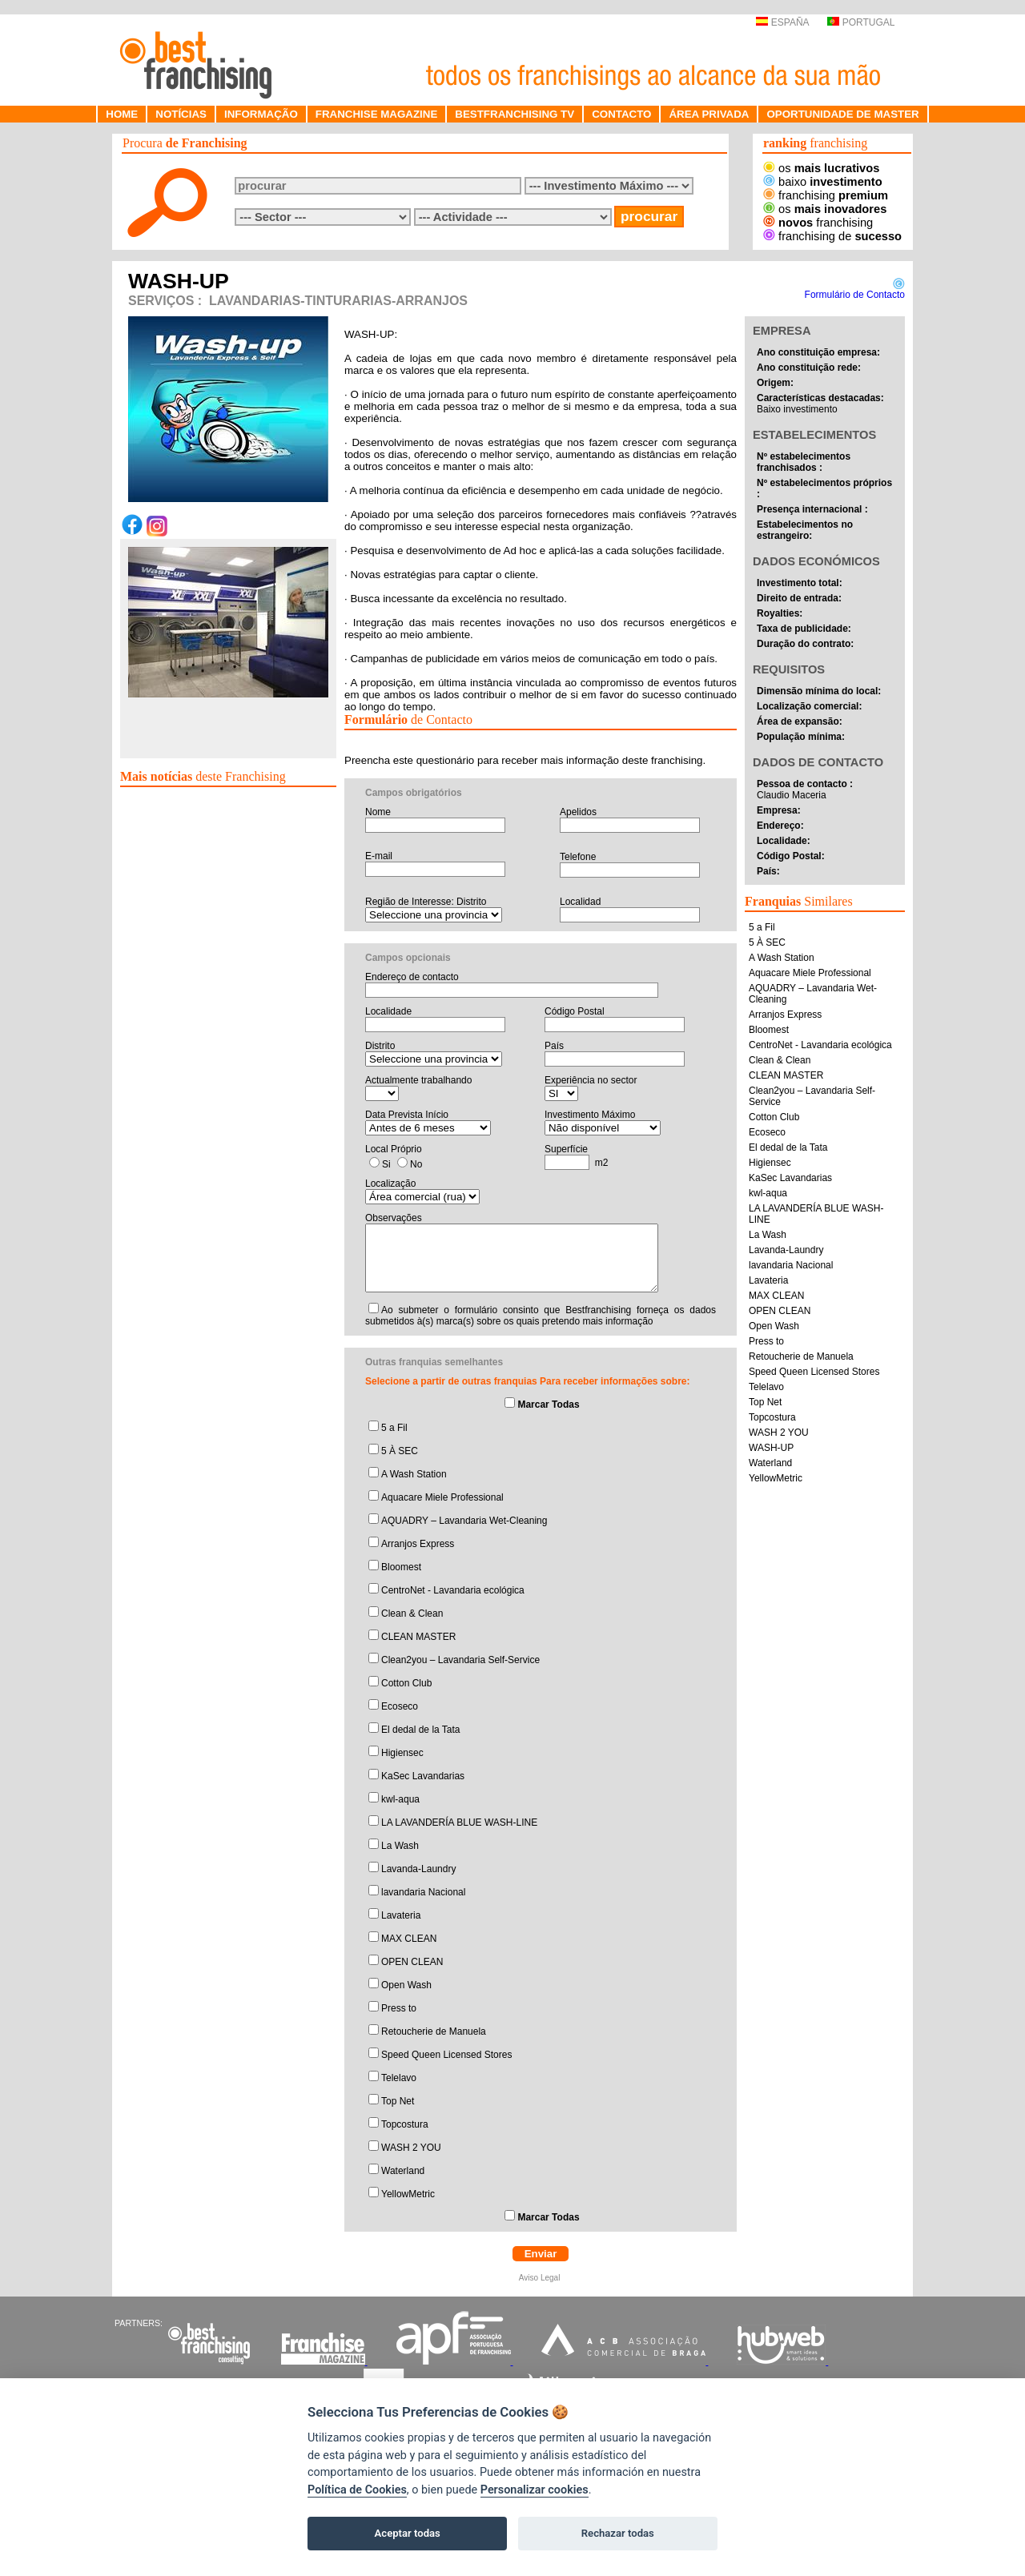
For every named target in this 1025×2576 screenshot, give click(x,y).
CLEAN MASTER (418, 1636)
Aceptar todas (407, 2533)
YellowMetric (408, 2194)
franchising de (832, 236)
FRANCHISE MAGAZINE (377, 114)
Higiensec (402, 1752)
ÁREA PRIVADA (709, 114)
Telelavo (398, 2078)
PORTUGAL (860, 22)
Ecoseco (399, 1706)
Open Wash (406, 1985)
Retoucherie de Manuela (433, 2031)
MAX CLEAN (408, 1938)
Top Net (397, 2101)
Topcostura (404, 2124)
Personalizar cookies (534, 2490)
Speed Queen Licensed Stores (446, 2054)
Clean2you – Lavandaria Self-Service (460, 1660)
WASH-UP (771, 1447)
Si (386, 1164)
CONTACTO (621, 114)
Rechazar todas (617, 2533)
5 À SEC (399, 1451)
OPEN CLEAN (412, 1961)
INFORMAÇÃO (261, 114)
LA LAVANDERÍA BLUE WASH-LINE (459, 1822)
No (416, 1164)
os (821, 168)
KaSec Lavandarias (422, 1776)
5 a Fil (394, 1427)
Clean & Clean (412, 1613)
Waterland (402, 2170)
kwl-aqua (400, 1799)
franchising (825, 195)
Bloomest (401, 1567)
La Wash (400, 1845)
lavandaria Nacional (423, 1892)
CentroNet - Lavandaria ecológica (453, 1590)
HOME (122, 114)
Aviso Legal (540, 2277)
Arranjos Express (417, 1543)
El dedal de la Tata (420, 1729)
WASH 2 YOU (411, 2147)
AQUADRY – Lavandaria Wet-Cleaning (464, 1520)
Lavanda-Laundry (418, 1869)
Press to (398, 2008)
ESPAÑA (782, 22)
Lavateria (400, 1915)
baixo (822, 181)
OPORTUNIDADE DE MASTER (842, 114)
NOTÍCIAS (181, 114)
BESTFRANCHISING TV (514, 114)
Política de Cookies (357, 2490)
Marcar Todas (548, 1404)
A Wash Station (414, 1474)
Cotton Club (406, 1683)
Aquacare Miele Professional (442, 1497)
